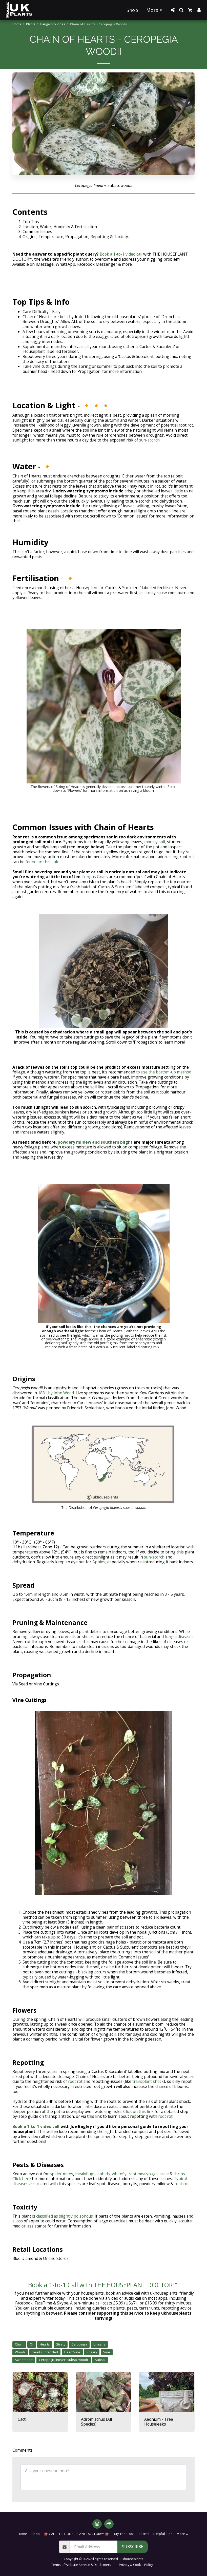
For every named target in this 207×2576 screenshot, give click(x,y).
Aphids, (99, 1562)
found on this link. (42, 861)
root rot (75, 2081)
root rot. (165, 2116)
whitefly (119, 2174)
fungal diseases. (179, 1636)
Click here (21, 2178)
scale (164, 2174)
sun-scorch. (150, 440)
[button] (173, 10)
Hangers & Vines (52, 24)
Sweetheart (24, 2360)
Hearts (45, 2344)
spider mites (61, 2174)
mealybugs (85, 2174)
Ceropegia (79, 2344)
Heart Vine (72, 2352)
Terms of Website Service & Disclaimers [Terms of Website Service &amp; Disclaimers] (81, 2565)
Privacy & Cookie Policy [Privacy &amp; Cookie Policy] (136, 2565)
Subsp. (100, 2360)
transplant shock (148, 2081)
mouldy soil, (155, 841)
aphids (103, 2174)
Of (31, 2344)
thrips (179, 2174)
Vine (106, 2352)
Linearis (99, 2344)
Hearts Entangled (45, 2352)
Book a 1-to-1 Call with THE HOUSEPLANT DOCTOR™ (103, 2285)
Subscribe (132, 2546)
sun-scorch (154, 1557)
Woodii (20, 2352)
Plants (30, 24)
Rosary (92, 2352)
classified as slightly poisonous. (65, 2216)
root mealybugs (143, 2174)
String (60, 2344)
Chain (19, 2344)
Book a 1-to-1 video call (121, 254)
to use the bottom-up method (163, 1072)
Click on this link (138, 2111)
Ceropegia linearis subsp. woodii (64, 2360)
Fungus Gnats (95, 876)
